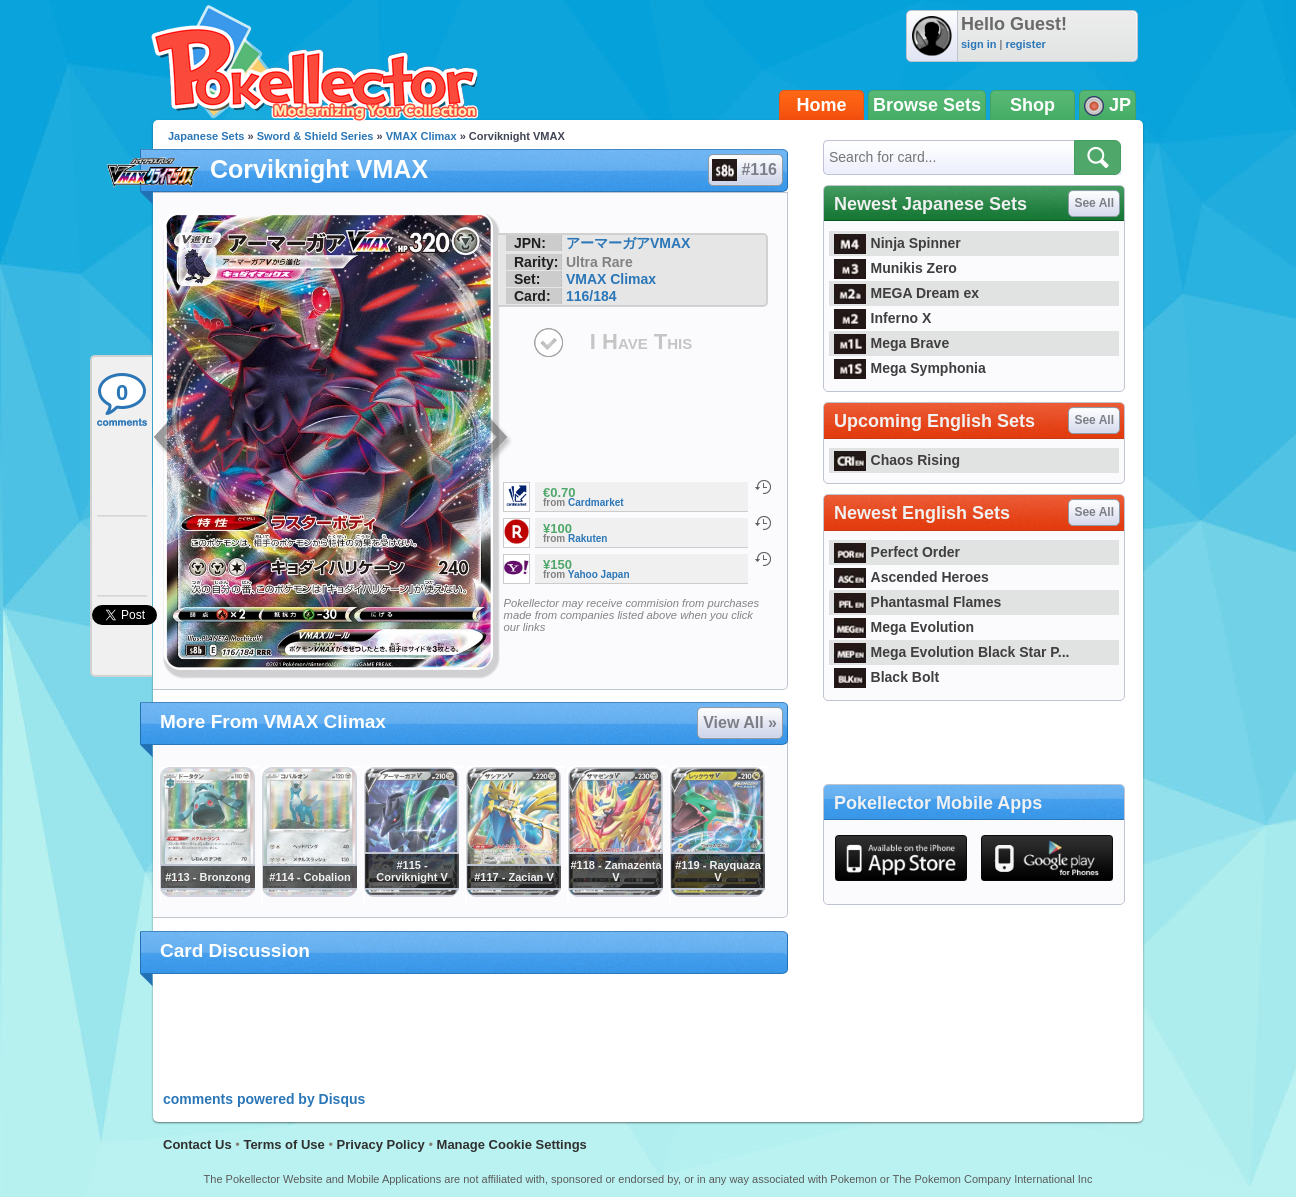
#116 (744, 170)
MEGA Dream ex (906, 293)
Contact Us (197, 1144)
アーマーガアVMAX (628, 243)
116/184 (591, 296)
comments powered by (264, 1099)
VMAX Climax (421, 136)
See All (1094, 203)
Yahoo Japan (599, 574)
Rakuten (587, 538)
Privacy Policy (381, 1144)
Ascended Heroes (911, 577)
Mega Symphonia (910, 368)
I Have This (641, 341)
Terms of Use (283, 1144)
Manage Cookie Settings (512, 1144)
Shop (1032, 105)
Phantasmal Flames (917, 602)
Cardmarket (596, 502)
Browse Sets (927, 105)
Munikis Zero (895, 268)
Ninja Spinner (897, 243)
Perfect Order (897, 552)
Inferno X (882, 318)
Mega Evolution (904, 627)
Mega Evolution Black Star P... (952, 652)
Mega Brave (891, 343)
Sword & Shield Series (315, 136)
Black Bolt (886, 677)
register (1025, 44)
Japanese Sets (206, 136)
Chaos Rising (897, 460)
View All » (740, 722)
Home (822, 105)
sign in (978, 44)
